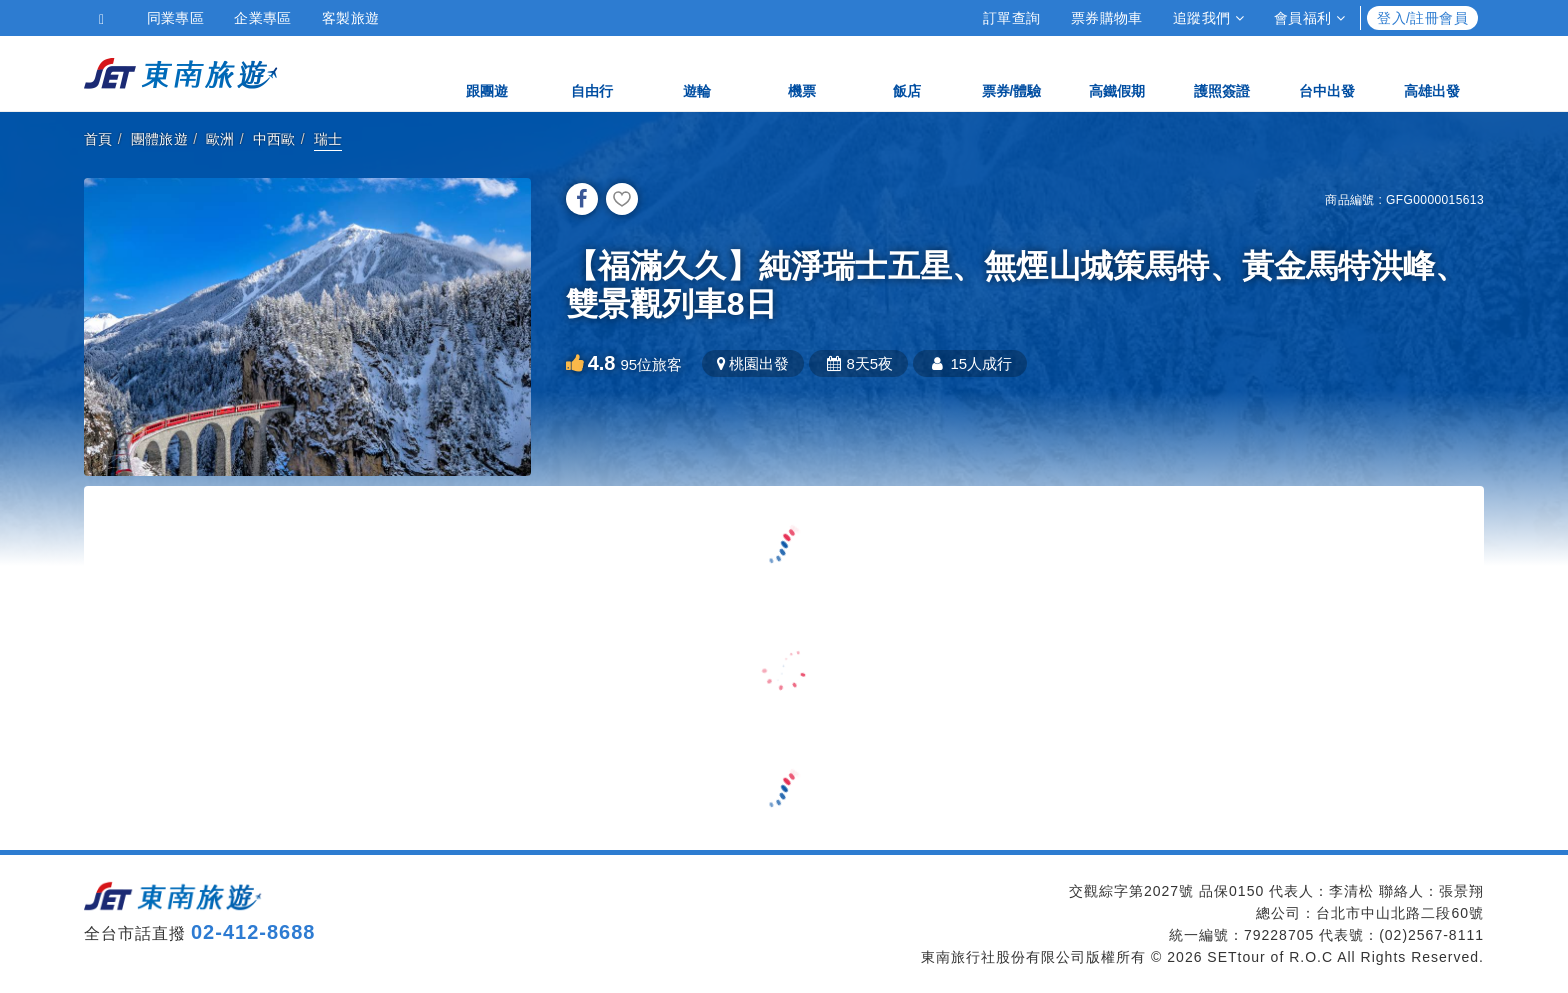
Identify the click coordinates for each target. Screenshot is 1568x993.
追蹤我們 (1208, 18)
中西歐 (274, 139)
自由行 (592, 72)
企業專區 (263, 18)
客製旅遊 (351, 18)
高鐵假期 (1117, 72)
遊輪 (697, 72)
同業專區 (176, 18)
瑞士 (328, 139)
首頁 (98, 139)
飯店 (907, 72)
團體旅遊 (160, 139)
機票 (802, 72)
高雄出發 (1432, 72)
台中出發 (1327, 72)
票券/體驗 (1012, 72)
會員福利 (1309, 18)
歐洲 (220, 139)
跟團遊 (487, 72)
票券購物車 (1107, 18)
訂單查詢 (1012, 18)
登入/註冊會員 (1422, 18)
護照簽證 (1222, 72)
